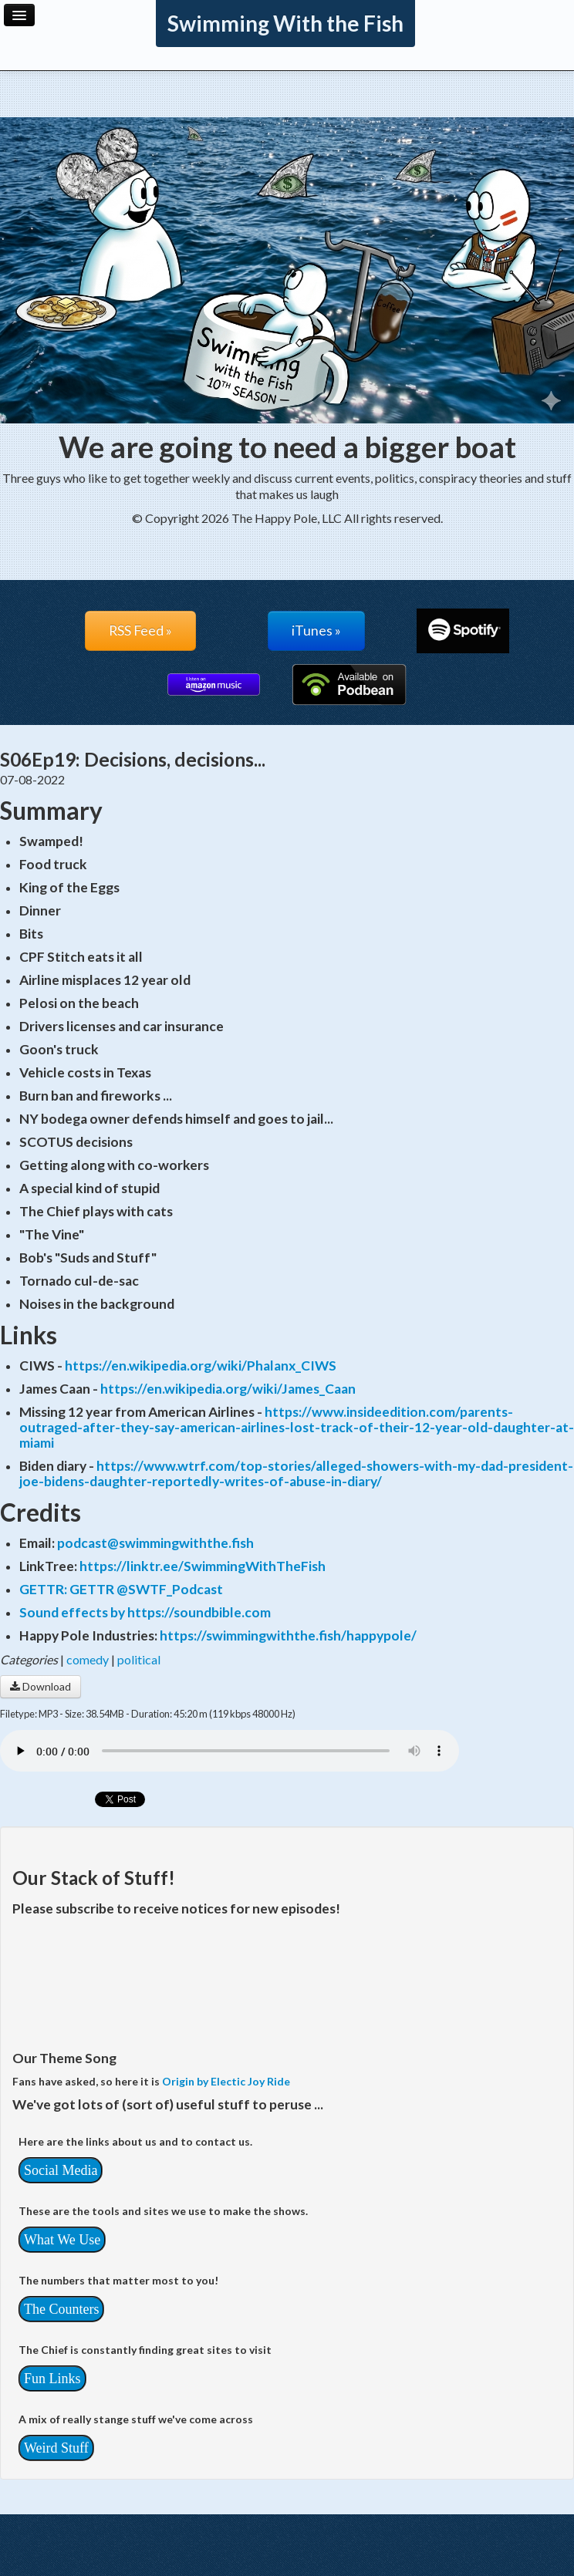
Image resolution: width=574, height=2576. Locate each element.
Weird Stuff (56, 2448)
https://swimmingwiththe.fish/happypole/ (288, 1635)
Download (40, 1686)
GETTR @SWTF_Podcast (146, 1589)
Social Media (60, 2170)
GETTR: (44, 1589)
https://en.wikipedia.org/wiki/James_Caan (228, 1389)
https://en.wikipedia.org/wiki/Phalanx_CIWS (200, 1365)
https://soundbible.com (199, 1612)
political (138, 1659)
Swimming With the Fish (285, 23)
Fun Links (52, 2378)
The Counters (61, 2309)
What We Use (62, 2239)
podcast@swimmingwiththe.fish (155, 1543)
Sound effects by (73, 1612)
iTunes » (316, 630)
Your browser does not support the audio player (229, 1751)
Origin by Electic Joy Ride (226, 2081)
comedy (87, 1659)
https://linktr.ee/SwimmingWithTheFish (202, 1566)
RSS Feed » (140, 630)
